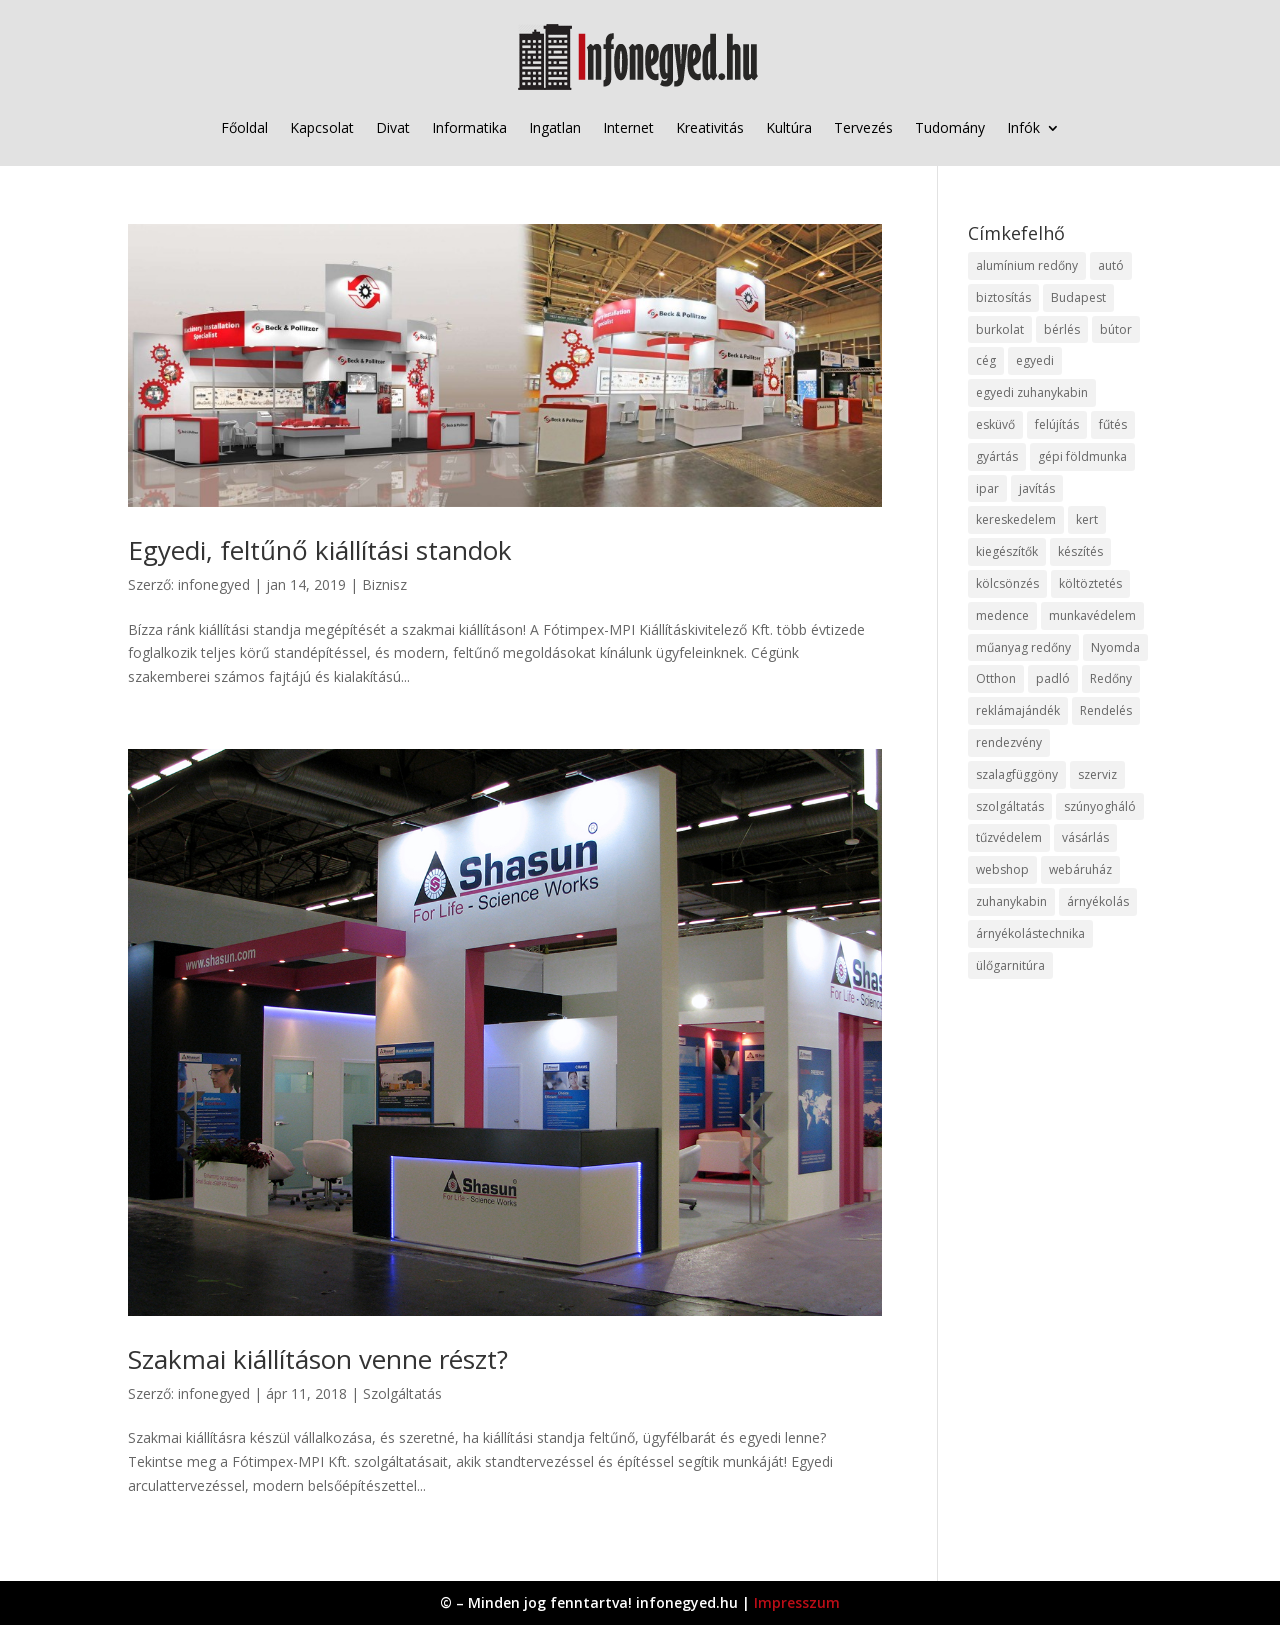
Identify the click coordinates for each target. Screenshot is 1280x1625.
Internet (628, 127)
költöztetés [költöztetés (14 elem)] (1090, 583)
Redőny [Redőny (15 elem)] (1111, 678)
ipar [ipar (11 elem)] (987, 488)
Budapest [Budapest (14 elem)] (1078, 297)
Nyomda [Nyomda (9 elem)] (1115, 647)
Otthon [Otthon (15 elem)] (996, 678)
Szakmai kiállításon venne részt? (318, 1359)
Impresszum (797, 1602)
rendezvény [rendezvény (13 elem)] (1009, 742)
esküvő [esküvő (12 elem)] (995, 424)
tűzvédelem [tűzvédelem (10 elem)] (1009, 837)
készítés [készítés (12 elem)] (1080, 551)
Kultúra (789, 127)
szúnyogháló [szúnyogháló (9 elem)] (1100, 806)
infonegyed (214, 584)
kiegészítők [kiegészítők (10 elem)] (1007, 551)
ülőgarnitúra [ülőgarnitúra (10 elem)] (1010, 965)
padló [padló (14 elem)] (1053, 678)
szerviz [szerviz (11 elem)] (1097, 774)
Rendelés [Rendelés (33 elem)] (1106, 710)
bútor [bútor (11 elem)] (1116, 329)
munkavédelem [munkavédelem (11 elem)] (1092, 615)
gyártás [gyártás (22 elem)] (997, 456)
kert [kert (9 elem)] (1087, 519)
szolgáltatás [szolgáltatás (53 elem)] (1010, 806)
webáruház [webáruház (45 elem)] (1080, 869)
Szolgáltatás (402, 1393)
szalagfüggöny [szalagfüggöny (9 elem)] (1017, 774)
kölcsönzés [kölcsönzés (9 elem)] (1007, 583)
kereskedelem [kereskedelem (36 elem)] (1016, 519)
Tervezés (863, 127)
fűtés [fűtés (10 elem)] (1113, 424)
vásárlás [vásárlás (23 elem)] (1085, 837)
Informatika (469, 127)
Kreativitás (710, 127)
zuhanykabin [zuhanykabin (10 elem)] (1011, 901)
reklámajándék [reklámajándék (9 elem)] (1018, 710)
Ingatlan (555, 127)
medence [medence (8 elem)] (1002, 615)
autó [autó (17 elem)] (1111, 265)
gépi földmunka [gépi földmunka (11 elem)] (1082, 456)
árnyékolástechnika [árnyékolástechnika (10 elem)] (1030, 933)
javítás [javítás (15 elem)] (1037, 488)
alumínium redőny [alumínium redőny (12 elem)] (1027, 265)
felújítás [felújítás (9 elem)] (1057, 424)
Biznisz (384, 584)
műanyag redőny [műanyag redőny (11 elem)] (1023, 647)
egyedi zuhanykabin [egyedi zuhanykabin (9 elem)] (1032, 392)
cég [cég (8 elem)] (986, 360)
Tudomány (950, 127)
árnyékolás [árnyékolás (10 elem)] (1098, 901)
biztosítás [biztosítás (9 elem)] (1003, 297)
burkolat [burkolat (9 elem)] (1000, 329)
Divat (393, 127)
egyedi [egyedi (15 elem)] (1035, 360)
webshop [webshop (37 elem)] (1002, 869)
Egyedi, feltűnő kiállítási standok (320, 550)
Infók (1023, 127)
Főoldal (244, 127)
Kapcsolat (322, 127)
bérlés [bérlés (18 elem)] (1062, 329)
